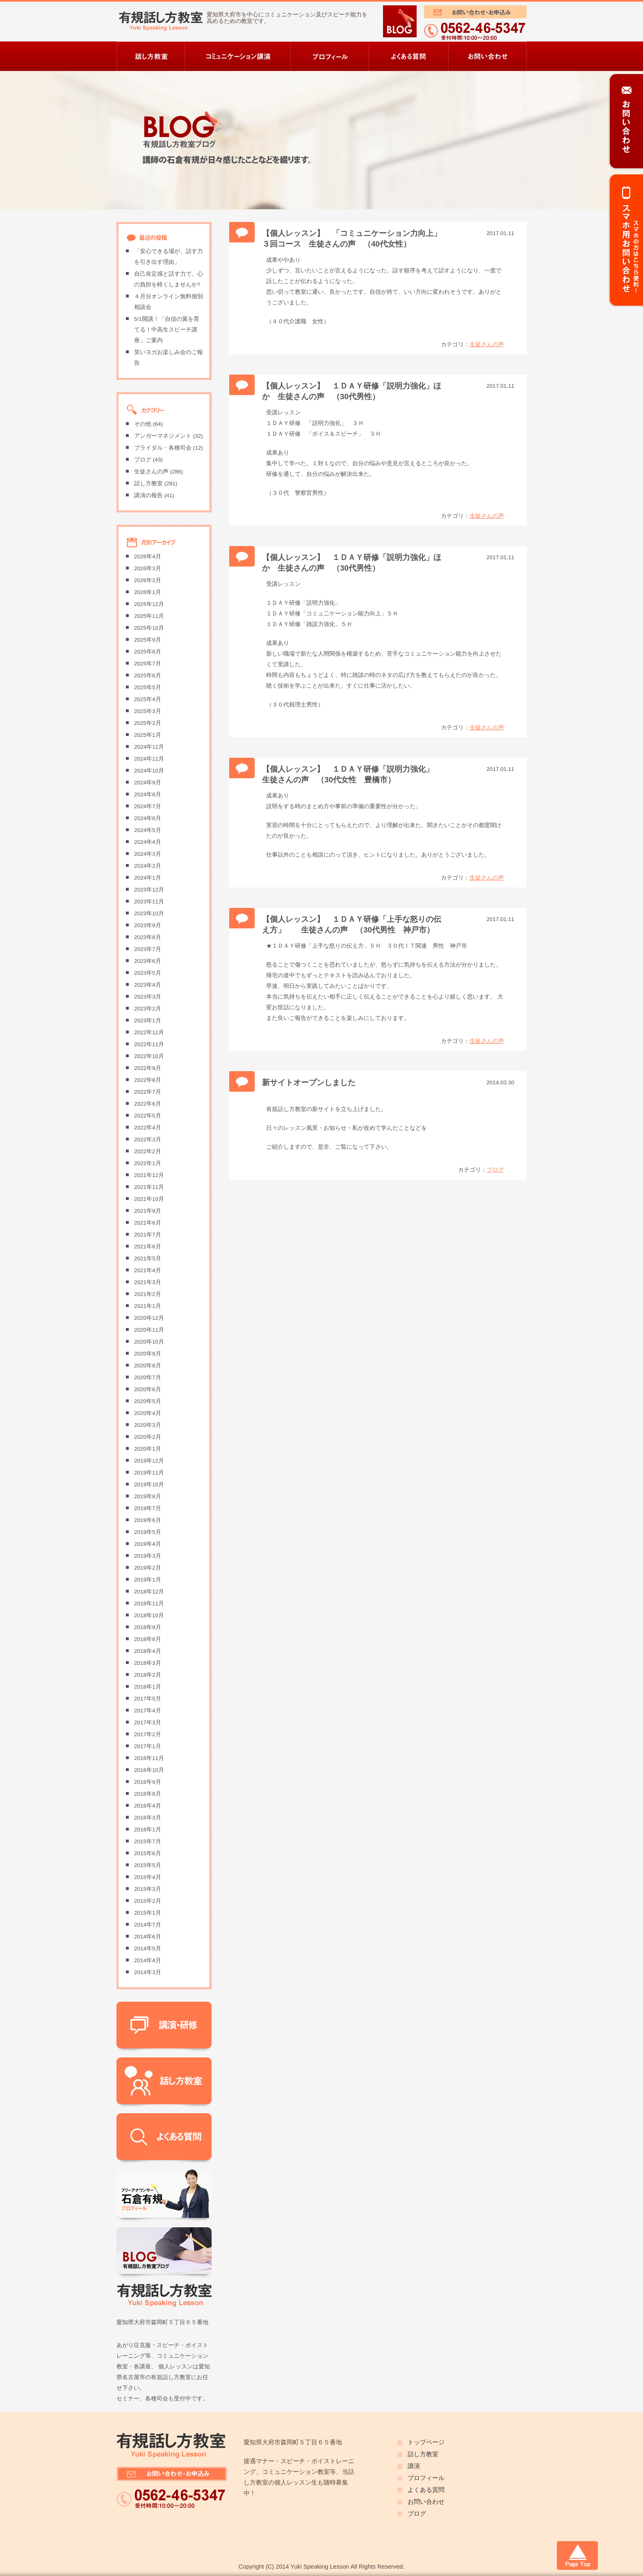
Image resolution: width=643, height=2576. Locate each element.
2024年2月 (147, 866)
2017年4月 (147, 1710)
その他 (142, 424)
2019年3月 (147, 1556)
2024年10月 (149, 771)
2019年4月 (147, 1544)
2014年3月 (147, 1972)
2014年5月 (147, 1948)
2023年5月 (147, 973)
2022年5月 (147, 1116)
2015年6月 (147, 1853)
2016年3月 (147, 1818)
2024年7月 (147, 806)
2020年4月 (147, 1413)
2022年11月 (149, 1044)
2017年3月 (147, 1722)
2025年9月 (147, 640)
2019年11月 (149, 1473)
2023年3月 (147, 997)
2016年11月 (149, 1758)
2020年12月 (149, 1318)
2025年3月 (147, 711)
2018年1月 (147, 1687)
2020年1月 (147, 1449)
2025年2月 (147, 723)
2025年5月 (147, 687)
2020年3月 (147, 1425)
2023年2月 (147, 1009)
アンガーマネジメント (163, 436)
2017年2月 (147, 1734)
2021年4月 (147, 1270)
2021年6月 (147, 1246)
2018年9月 (147, 1627)
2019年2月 (147, 1568)
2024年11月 (149, 759)
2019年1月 (147, 1580)
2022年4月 (147, 1128)
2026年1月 (147, 592)
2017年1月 (147, 1746)
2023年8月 (147, 937)
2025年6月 (147, 675)
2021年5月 (147, 1258)
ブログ (495, 1170)
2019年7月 (147, 1508)
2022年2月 (147, 1151)
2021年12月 (149, 1175)
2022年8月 (147, 1080)
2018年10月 (149, 1615)
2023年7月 (147, 949)
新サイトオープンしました (309, 1082)
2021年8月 (147, 1223)
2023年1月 (147, 1020)
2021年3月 (147, 1282)
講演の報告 (148, 495)
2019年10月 (149, 1484)
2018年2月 (147, 1675)
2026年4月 (147, 556)
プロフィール (426, 2478)
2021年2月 (147, 1294)
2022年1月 (147, 1163)
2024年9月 (147, 782)
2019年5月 (147, 1532)
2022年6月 (147, 1104)
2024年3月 (147, 854)
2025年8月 (147, 652)
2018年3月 (147, 1663)
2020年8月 (147, 1365)
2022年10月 (149, 1056)
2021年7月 (147, 1235)
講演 (414, 2466)
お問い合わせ (426, 2501)
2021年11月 (149, 1187)
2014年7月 (147, 1925)
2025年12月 (149, 604)
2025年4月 (147, 699)
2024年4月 (147, 842)
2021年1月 (147, 1306)
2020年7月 (147, 1377)
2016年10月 (149, 1770)
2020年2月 (147, 1437)
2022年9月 (147, 1068)
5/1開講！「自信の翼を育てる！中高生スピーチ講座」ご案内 (166, 329)
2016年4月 (147, 1806)
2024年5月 (147, 830)
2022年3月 (147, 1139)
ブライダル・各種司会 (163, 448)
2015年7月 (147, 1841)
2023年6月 (147, 961)
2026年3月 (147, 568)
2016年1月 (147, 1829)
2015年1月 (147, 1913)
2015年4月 (147, 1877)
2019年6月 (147, 1520)
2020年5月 (147, 1401)
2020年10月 (149, 1342)
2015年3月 (147, 1889)
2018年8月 (147, 1639)
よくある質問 (426, 2490)
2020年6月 (147, 1389)
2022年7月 (147, 1092)
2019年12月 (149, 1461)
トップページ (426, 2442)
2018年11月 (149, 1603)
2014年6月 (147, 1937)
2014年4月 (147, 1960)
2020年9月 (147, 1354)
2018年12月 (149, 1592)
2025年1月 (147, 735)
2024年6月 (147, 818)
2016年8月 (147, 1794)
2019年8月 (147, 1496)
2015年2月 (147, 1901)
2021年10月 (149, 1199)
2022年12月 (149, 1032)
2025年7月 (147, 664)
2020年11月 (149, 1330)
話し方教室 (148, 483)
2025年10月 (149, 628)
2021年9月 (147, 1211)
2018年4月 (147, 1651)
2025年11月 (149, 616)
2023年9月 (147, 925)
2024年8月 (147, 794)
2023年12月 (149, 890)
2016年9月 (147, 1782)
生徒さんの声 (487, 344)
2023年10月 (149, 913)
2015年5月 (147, 1865)
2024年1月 (147, 878)
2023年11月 (149, 901)
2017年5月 (147, 1699)
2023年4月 (147, 985)
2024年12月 (149, 747)
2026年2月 (147, 580)
